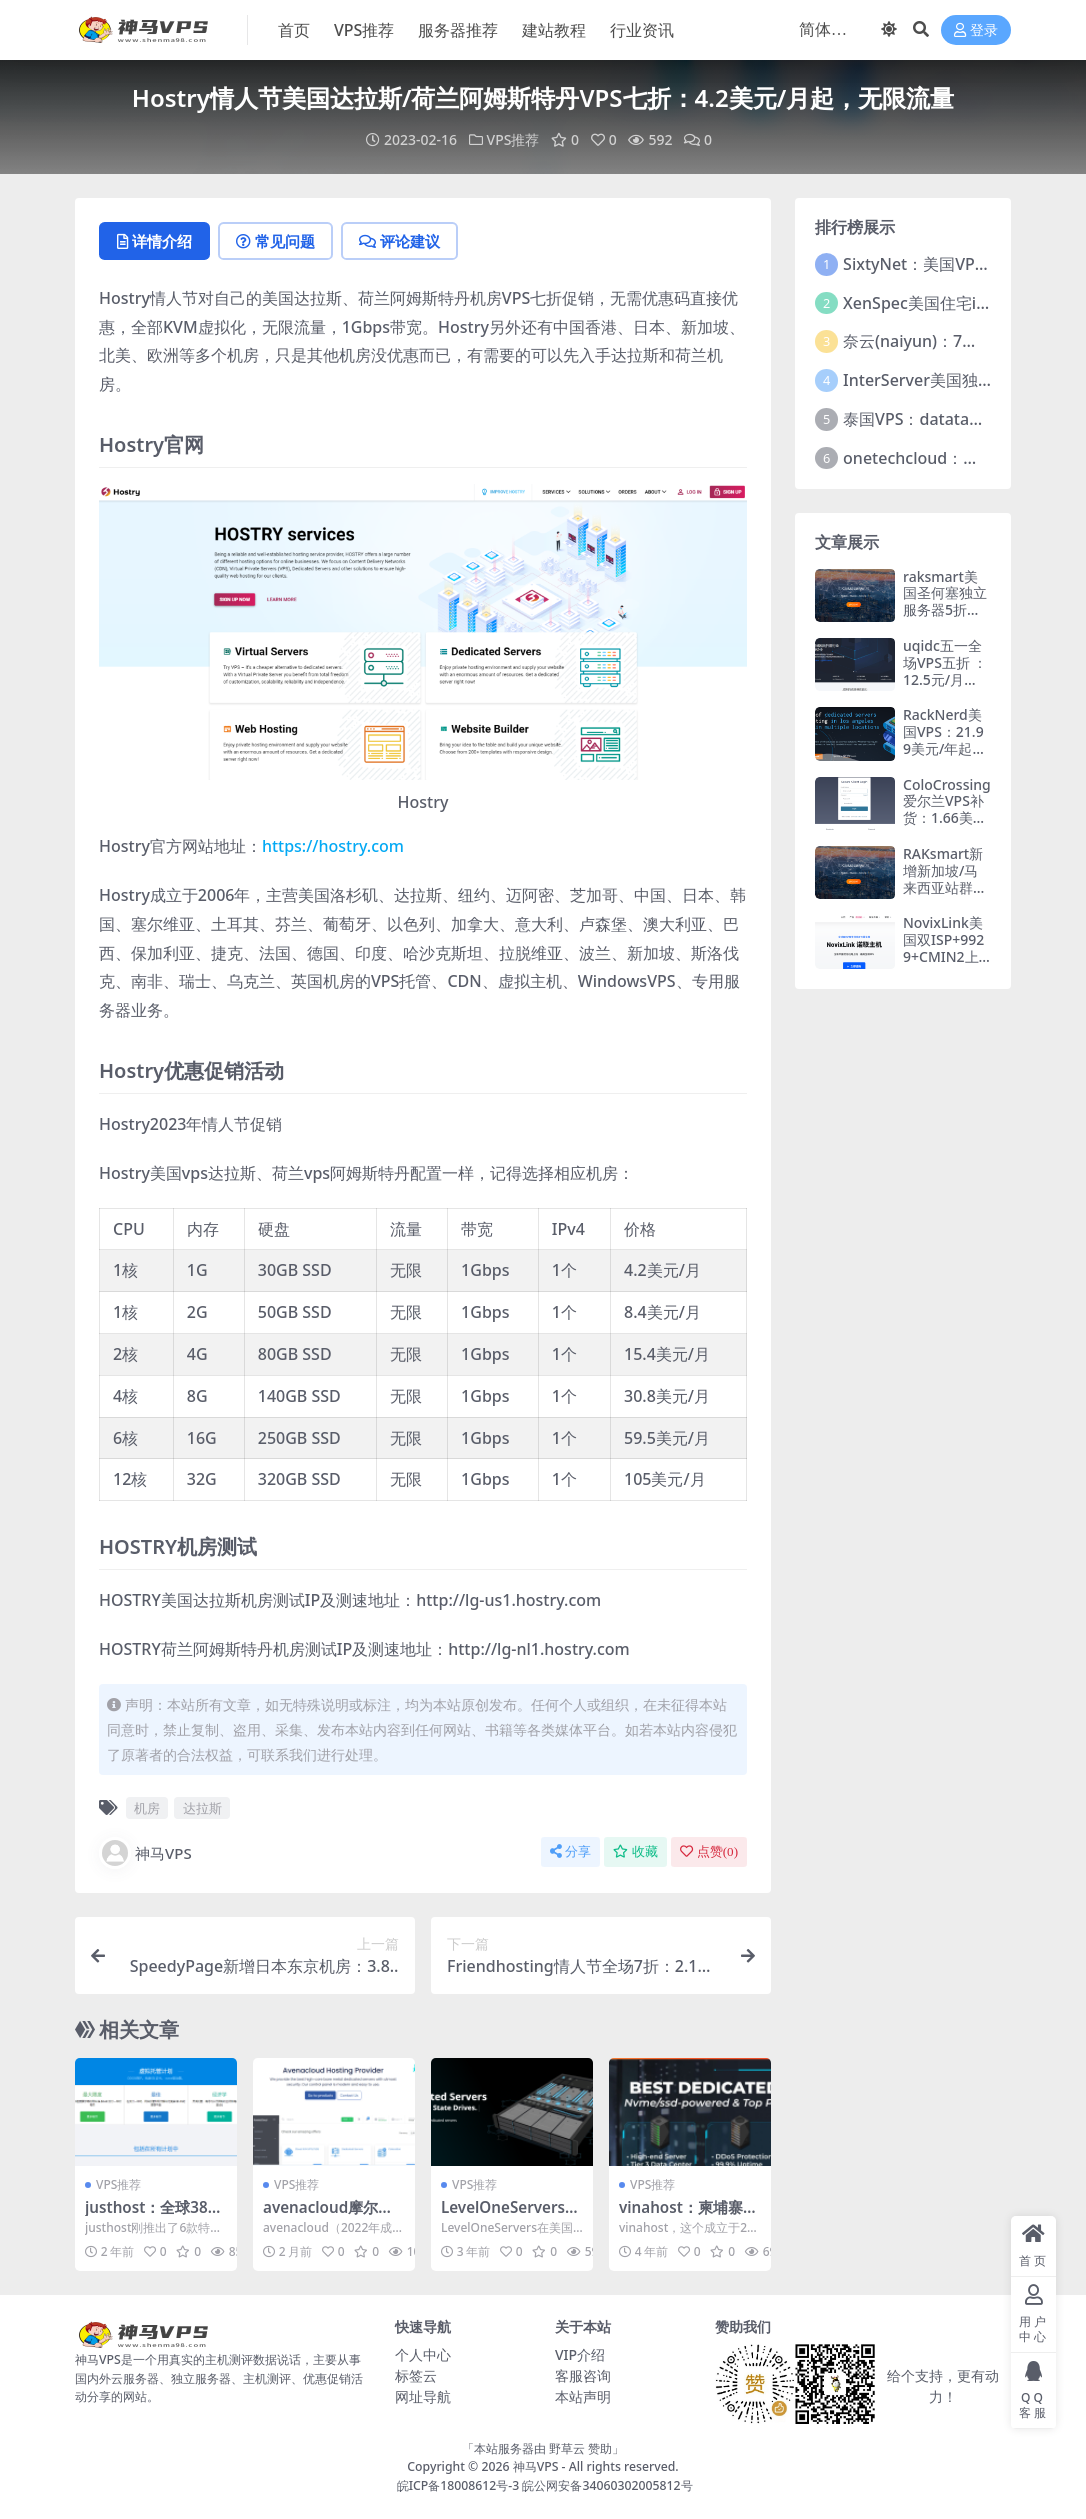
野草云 (567, 2448)
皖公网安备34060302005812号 (607, 2485)
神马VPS (145, 1853)
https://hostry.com (333, 846)
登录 (976, 30)
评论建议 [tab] (399, 241)
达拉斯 (202, 1808)
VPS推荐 (513, 139)
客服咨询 (583, 2375)
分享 (570, 1851)
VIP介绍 (580, 2354)
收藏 (635, 1851)
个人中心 (423, 2354)
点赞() (709, 1851)
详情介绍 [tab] (154, 241)
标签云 (416, 2375)
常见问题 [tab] (275, 241)
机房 (147, 1808)
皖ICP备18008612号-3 (458, 2485)
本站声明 (583, 2396)
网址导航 (423, 2396)
